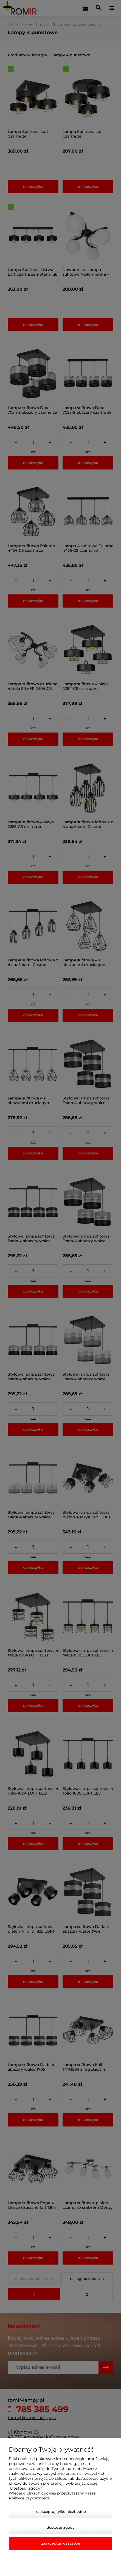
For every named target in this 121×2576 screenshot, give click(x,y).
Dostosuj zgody (60, 2527)
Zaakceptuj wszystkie (60, 2543)
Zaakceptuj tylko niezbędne (60, 2511)
